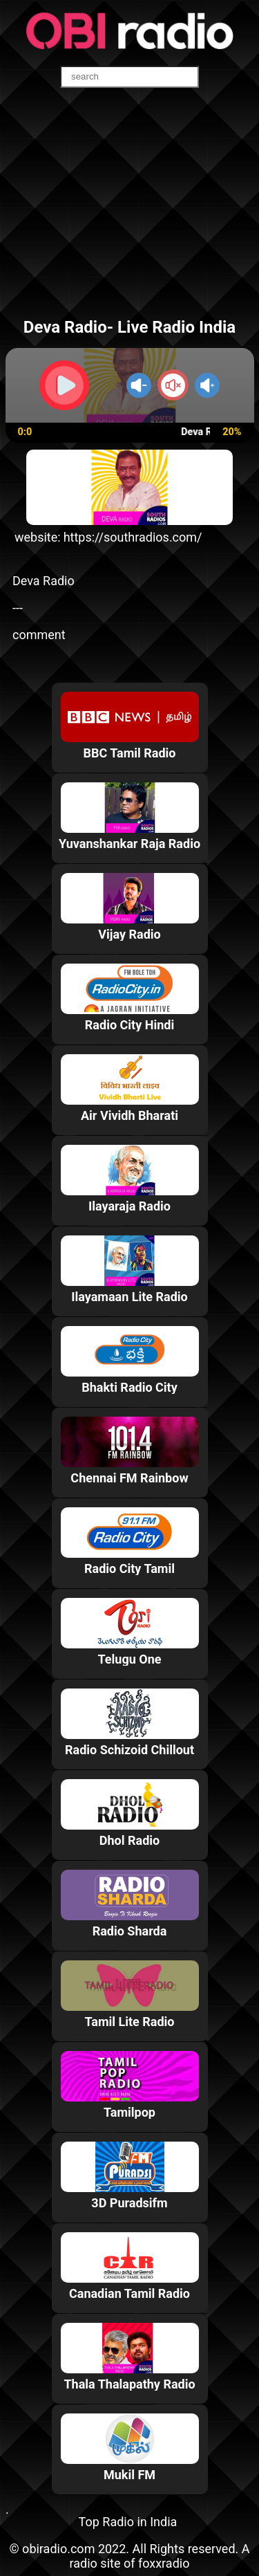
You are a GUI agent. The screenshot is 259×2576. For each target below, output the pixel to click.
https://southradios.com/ (133, 537)
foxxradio (164, 2563)
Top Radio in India (128, 2521)
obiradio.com (58, 2548)
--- (17, 607)
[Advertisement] (129, 209)
